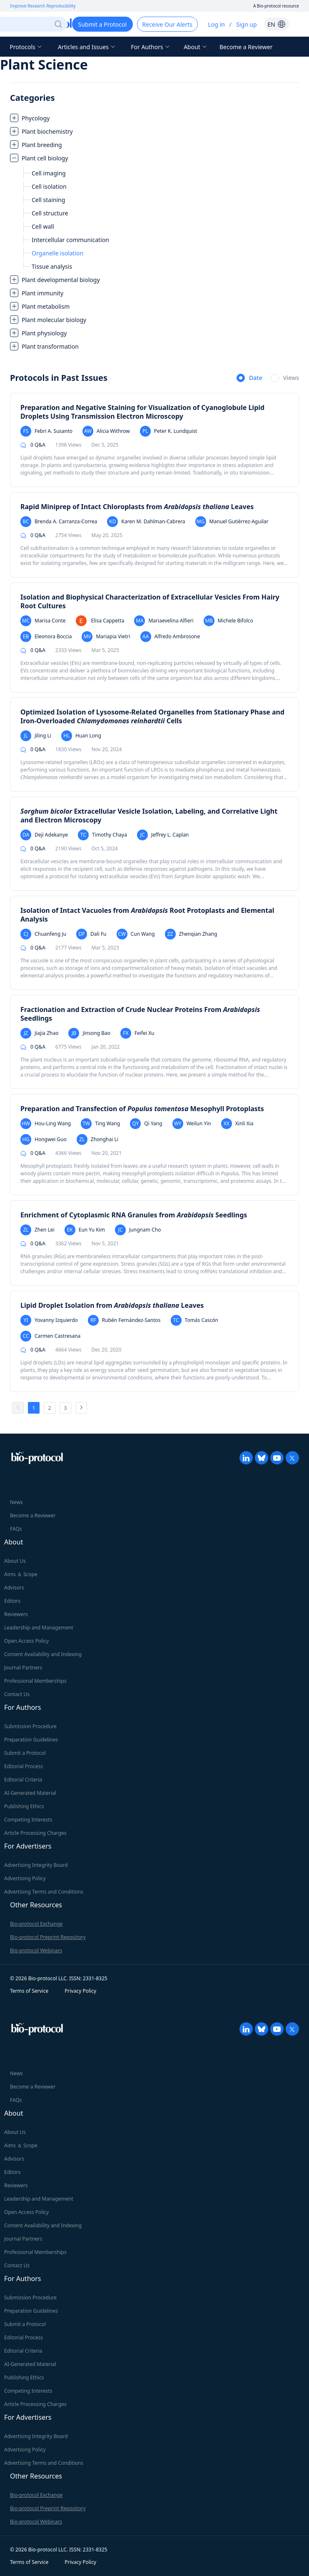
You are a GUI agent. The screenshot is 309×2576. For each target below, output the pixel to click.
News (16, 1502)
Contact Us (17, 1694)
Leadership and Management (38, 1627)
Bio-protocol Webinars (36, 1950)
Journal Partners (23, 1667)
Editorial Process (23, 1766)
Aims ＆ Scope (20, 1574)
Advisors (14, 1587)
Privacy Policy (80, 1990)
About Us (15, 1560)
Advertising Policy (25, 1878)
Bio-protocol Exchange (36, 1923)
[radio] (249, 378)
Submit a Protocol (25, 1752)
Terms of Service (29, 1990)
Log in (216, 24)
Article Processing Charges (35, 1832)
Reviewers (16, 1614)
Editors (12, 1600)
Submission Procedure (30, 1726)
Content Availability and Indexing (43, 1654)
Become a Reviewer (246, 47)
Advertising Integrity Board (36, 1865)
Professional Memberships (35, 1680)
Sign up (246, 24)
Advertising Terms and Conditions (43, 1891)
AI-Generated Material (30, 1792)
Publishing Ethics (24, 1806)
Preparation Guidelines (31, 1739)
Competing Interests (28, 1819)
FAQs (16, 1528)
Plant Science (44, 64)
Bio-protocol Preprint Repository (48, 1937)
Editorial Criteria (23, 1779)
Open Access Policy (26, 1640)
